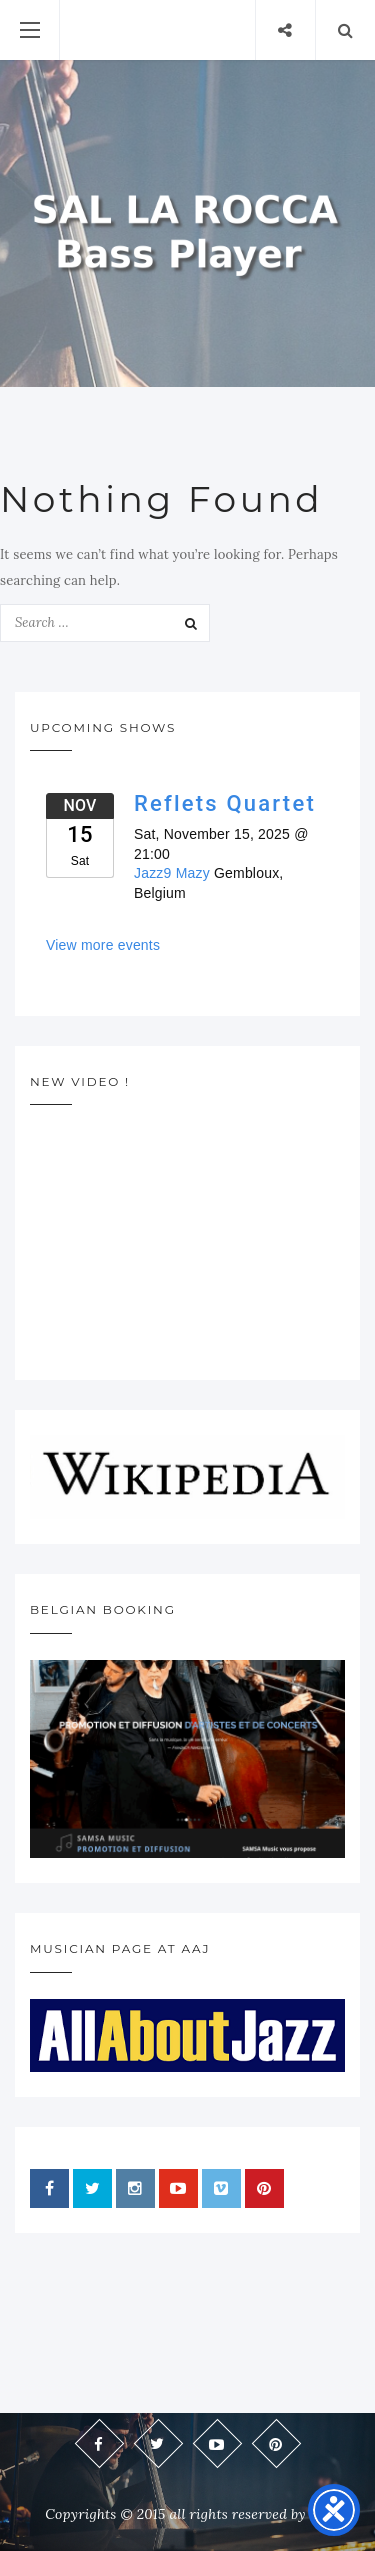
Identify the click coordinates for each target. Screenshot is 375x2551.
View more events (103, 945)
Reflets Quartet (225, 803)
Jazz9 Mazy (172, 873)
